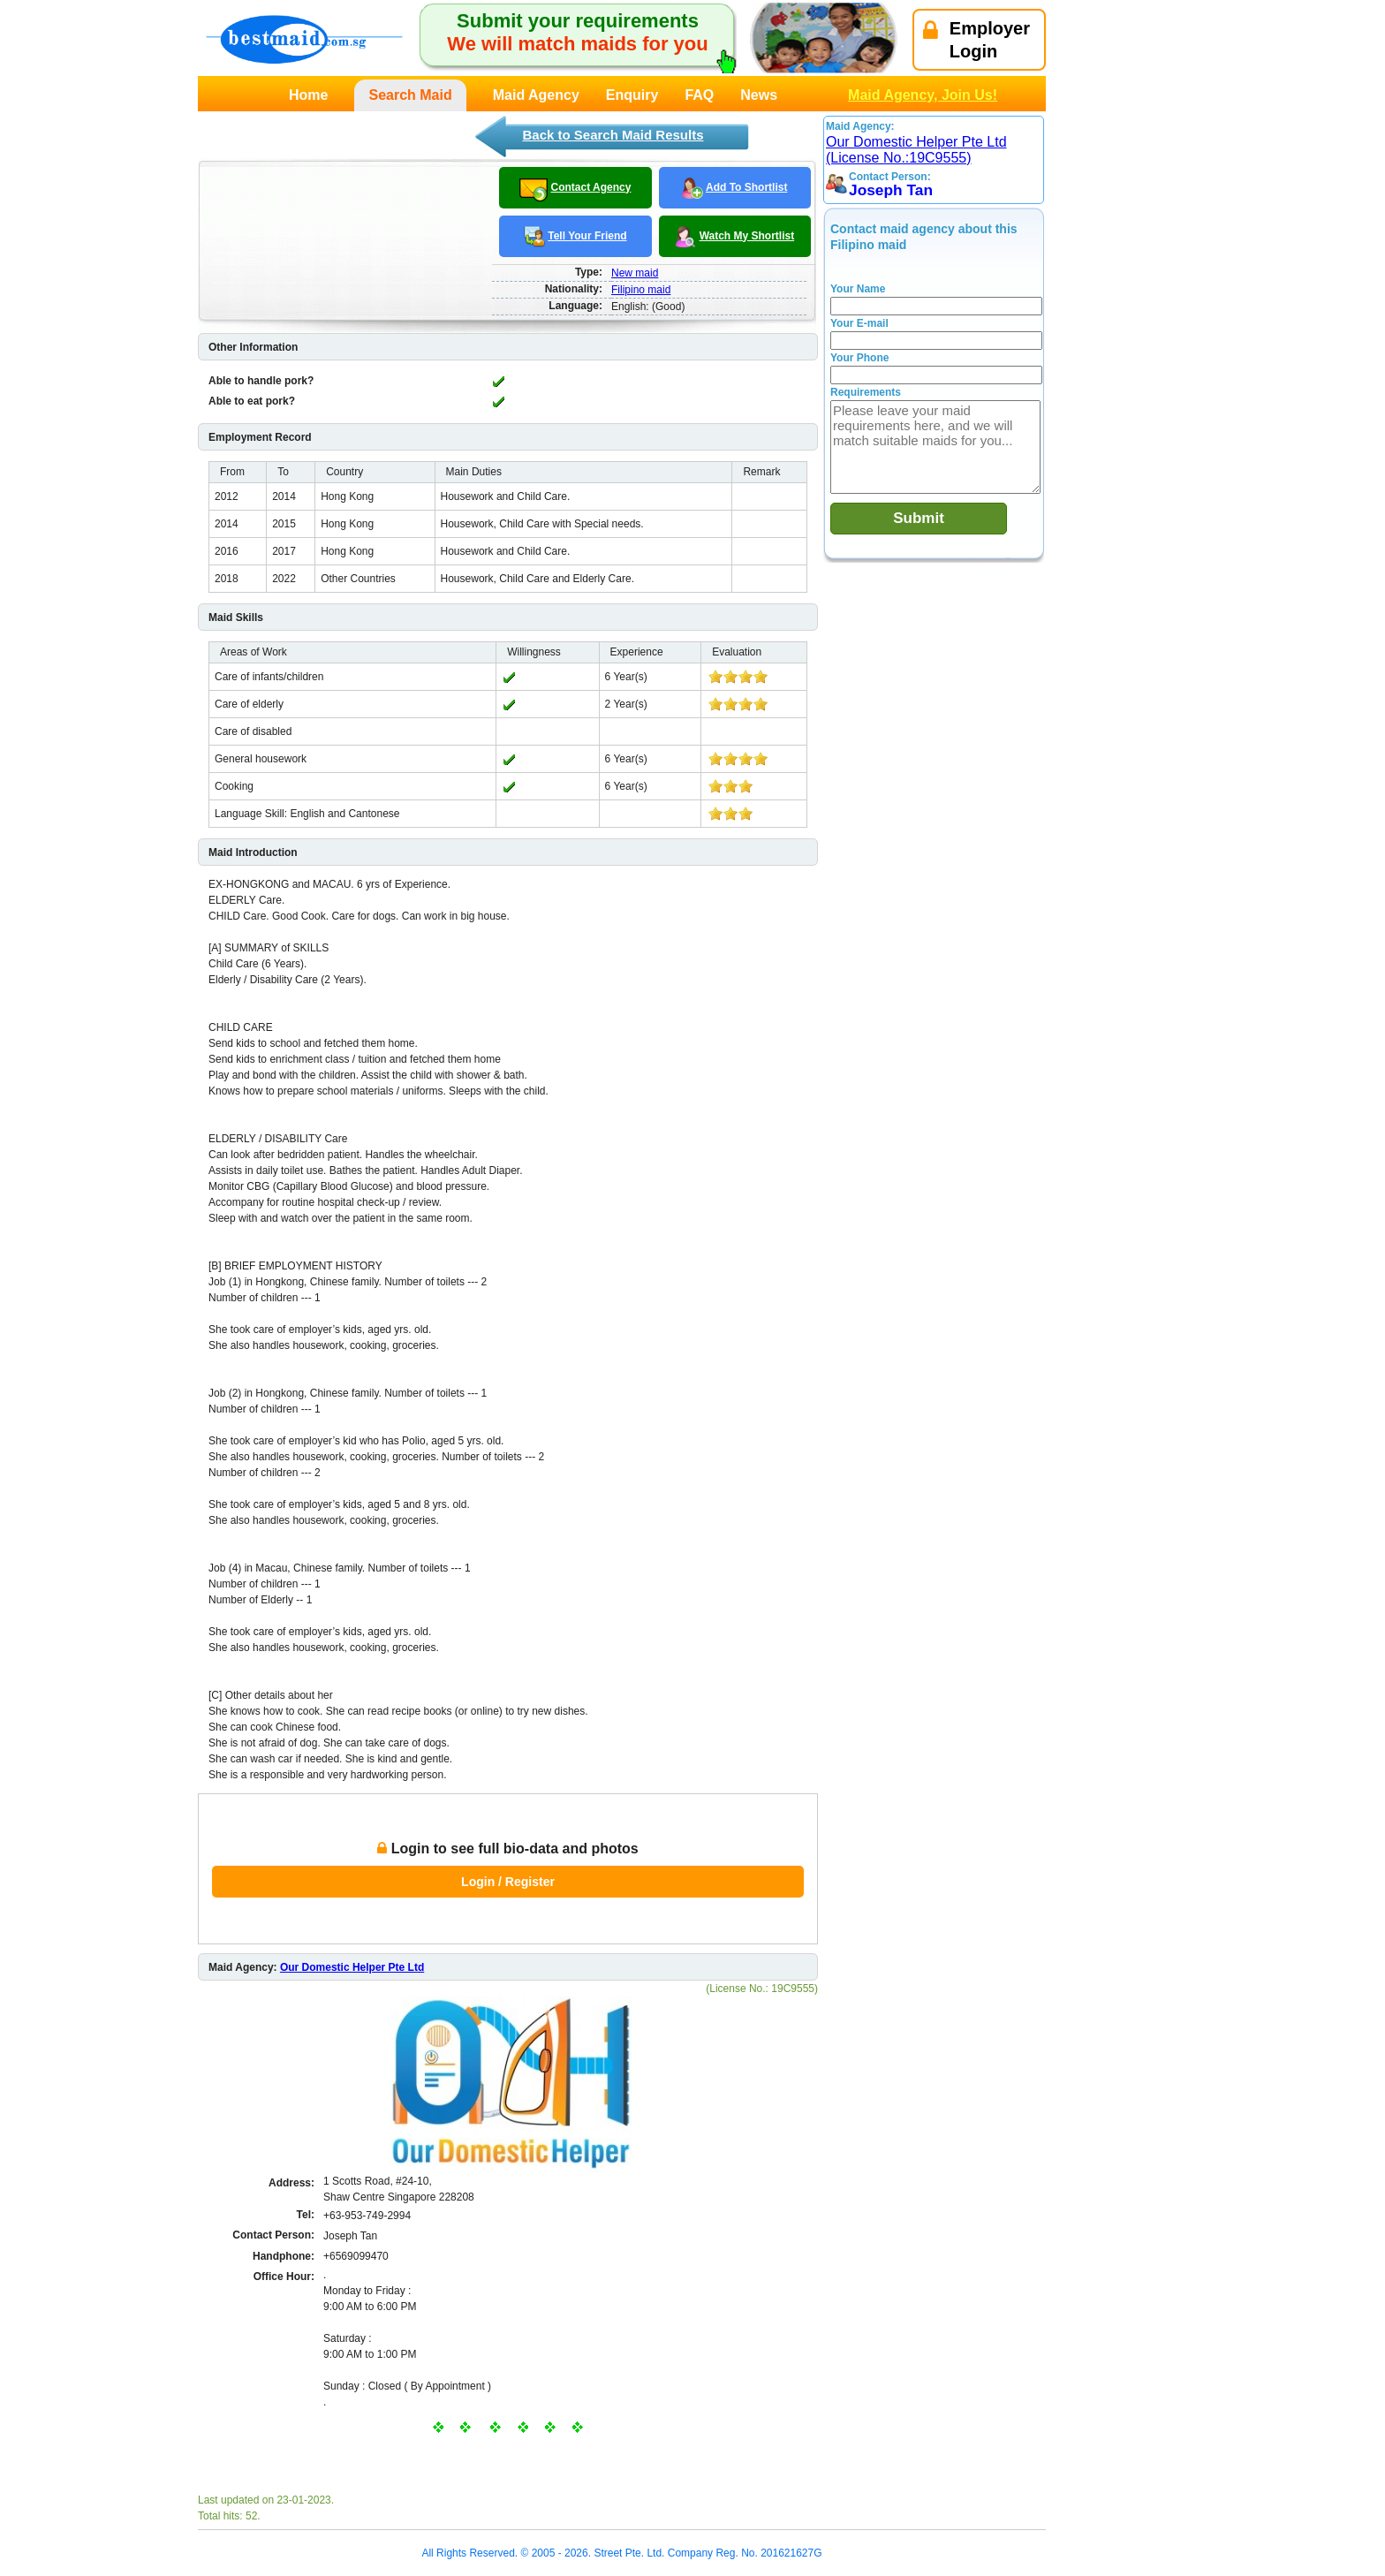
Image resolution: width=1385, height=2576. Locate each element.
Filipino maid (640, 290)
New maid (634, 273)
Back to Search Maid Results (612, 134)
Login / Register (508, 1882)
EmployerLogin (976, 40)
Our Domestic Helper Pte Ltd (352, 1967)
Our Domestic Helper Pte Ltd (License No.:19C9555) (916, 149)
